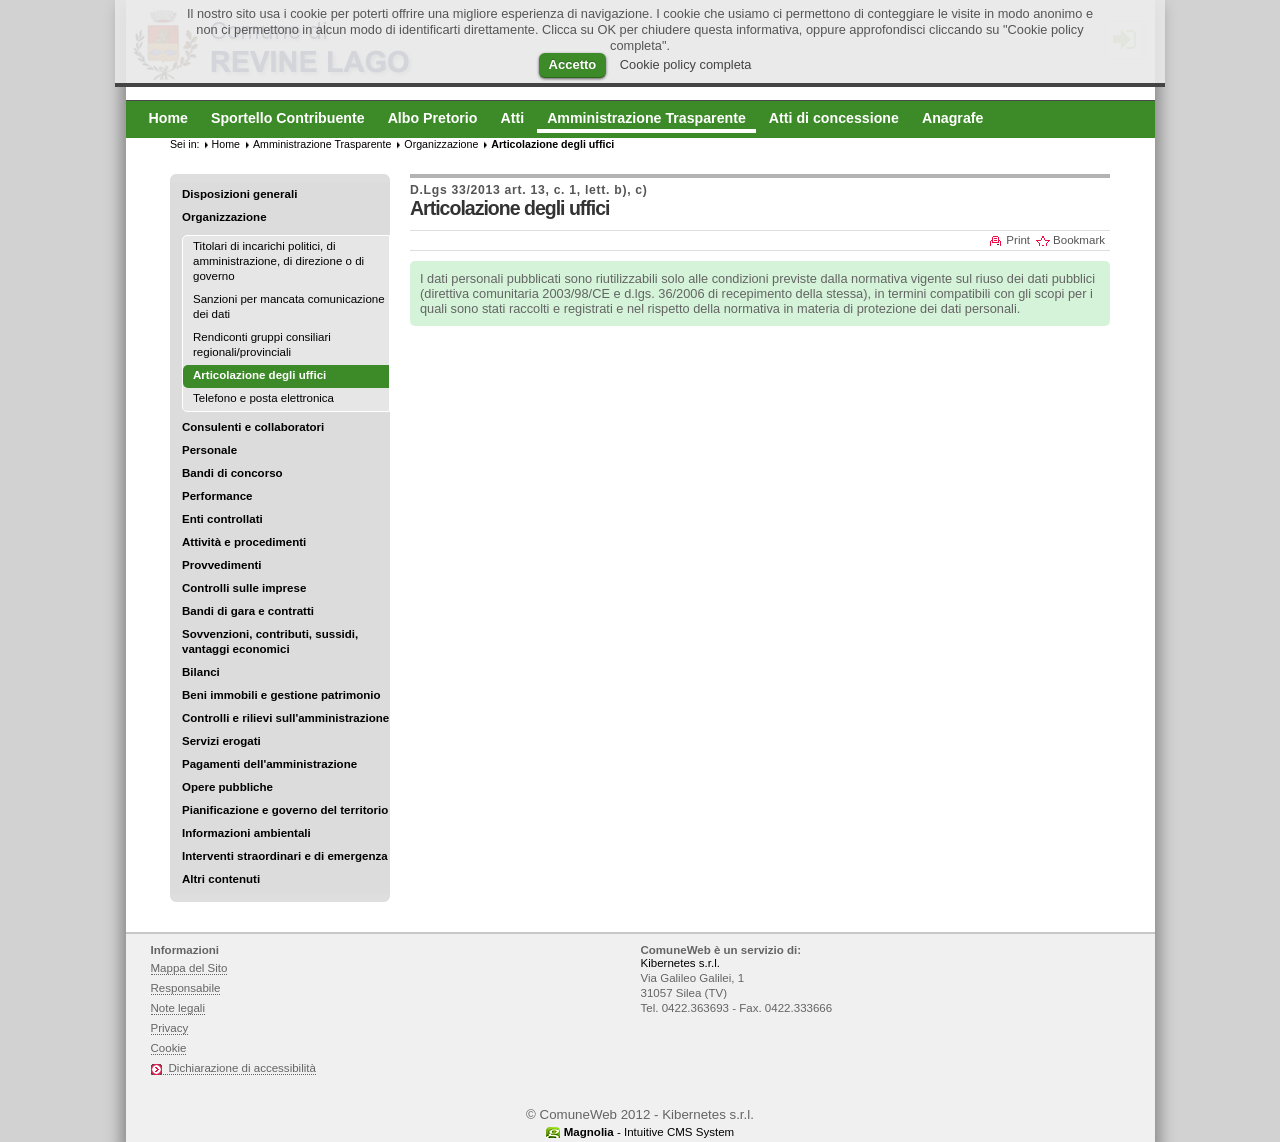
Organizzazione (224, 217)
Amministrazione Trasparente (322, 144)
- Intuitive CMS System (649, 1132)
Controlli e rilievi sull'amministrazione (285, 718)
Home (226, 144)
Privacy (170, 1028)
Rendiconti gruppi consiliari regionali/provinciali (262, 344)
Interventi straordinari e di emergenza (285, 856)
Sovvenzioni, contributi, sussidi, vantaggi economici (270, 641)
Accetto (573, 64)
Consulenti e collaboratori (253, 427)
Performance (217, 496)
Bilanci (201, 672)
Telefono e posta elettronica (263, 398)
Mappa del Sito (189, 968)
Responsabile (186, 988)
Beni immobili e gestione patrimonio (281, 695)
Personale (209, 450)
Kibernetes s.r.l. (680, 963)
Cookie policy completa (686, 64)
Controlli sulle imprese (244, 588)
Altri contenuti (221, 879)
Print (1018, 240)
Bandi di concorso (232, 473)
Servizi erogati (221, 741)
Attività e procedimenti (244, 542)
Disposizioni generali (239, 194)
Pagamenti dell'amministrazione (269, 764)
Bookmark (1079, 240)
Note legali (178, 1008)
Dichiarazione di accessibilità (242, 1068)
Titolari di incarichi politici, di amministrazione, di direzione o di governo (278, 261)
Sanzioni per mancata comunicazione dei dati (289, 306)
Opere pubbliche (227, 787)
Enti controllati (222, 519)
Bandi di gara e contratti (248, 611)
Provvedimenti (221, 565)
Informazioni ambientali (246, 833)
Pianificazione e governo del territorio (285, 810)
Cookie (169, 1048)
